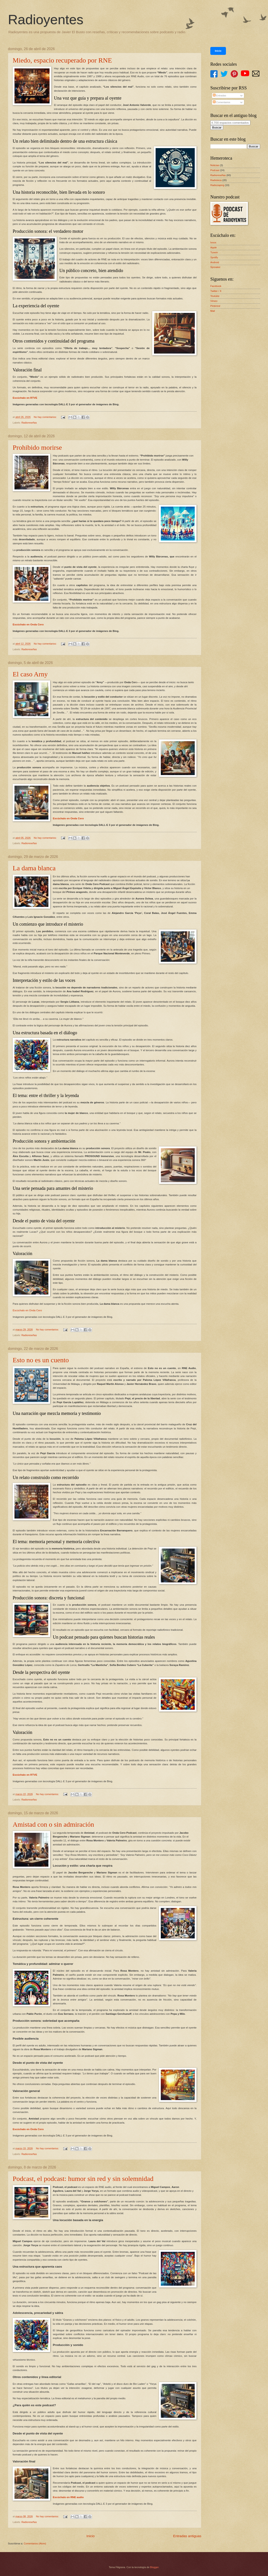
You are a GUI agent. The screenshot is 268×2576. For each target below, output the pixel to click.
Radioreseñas (29, 422)
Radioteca (216, 180)
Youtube (214, 296)
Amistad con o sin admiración (53, 1824)
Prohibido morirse (37, 447)
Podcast (214, 170)
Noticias (214, 165)
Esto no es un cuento (41, 1360)
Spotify (214, 257)
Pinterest (215, 306)
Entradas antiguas (187, 2536)
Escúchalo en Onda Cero (27, 1310)
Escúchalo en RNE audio (68, 2497)
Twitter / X (215, 291)
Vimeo (213, 301)
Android (214, 262)
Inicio (90, 2536)
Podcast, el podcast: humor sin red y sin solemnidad (83, 2178)
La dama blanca (34, 868)
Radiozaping (217, 185)
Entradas (219, 95)
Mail (212, 311)
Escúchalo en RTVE (25, 1774)
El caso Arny (30, 674)
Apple (213, 247)
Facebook (215, 286)
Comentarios (221, 102)
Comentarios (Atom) (35, 2543)
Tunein (214, 252)
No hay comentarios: (45, 417)
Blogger (154, 2567)
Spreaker (215, 267)
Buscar (216, 127)
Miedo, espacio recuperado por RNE (62, 60)
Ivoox (213, 242)
